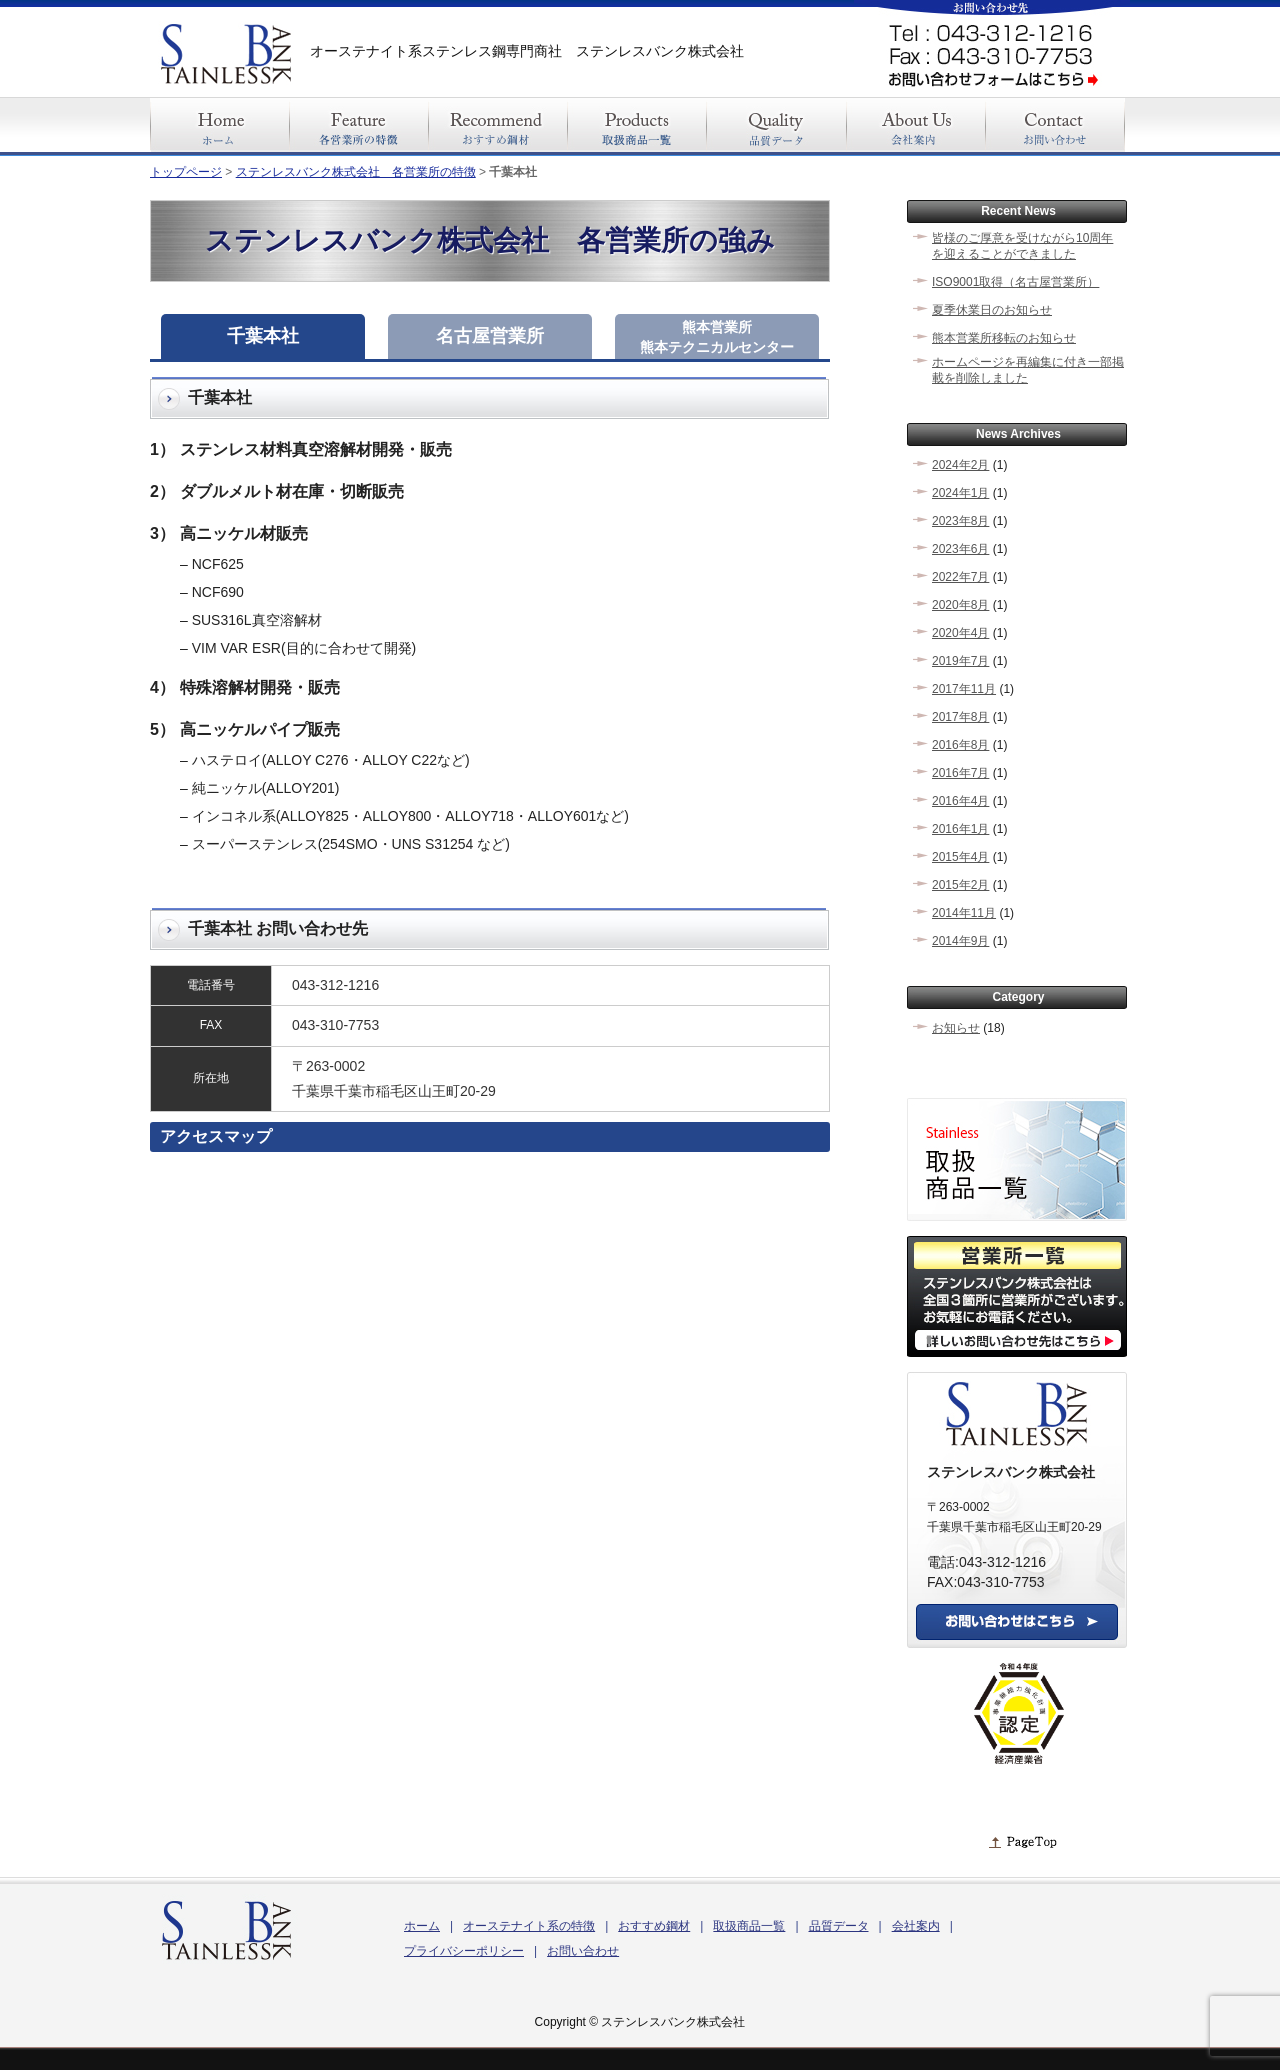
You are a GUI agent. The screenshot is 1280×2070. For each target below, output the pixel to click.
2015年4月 (960, 857)
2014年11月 (964, 913)
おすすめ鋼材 (654, 1926)
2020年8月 (960, 605)
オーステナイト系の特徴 (529, 1926)
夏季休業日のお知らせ (992, 310)
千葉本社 (263, 336)
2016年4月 (960, 801)
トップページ (186, 172)
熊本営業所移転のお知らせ (1004, 338)
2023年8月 (960, 521)
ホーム (422, 1926)
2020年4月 (960, 633)
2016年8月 (960, 745)
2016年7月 (960, 773)
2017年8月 (960, 717)
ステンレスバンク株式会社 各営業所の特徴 (356, 172)
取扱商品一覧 (749, 1926)
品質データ (839, 1926)
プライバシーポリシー (464, 1951)
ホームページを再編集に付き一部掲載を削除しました (1028, 370)
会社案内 (916, 1926)
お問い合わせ (583, 1951)
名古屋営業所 (490, 336)
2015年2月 (960, 885)
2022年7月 (960, 577)
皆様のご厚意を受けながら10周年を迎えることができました (1022, 246)
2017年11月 (964, 689)
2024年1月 (960, 493)
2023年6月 (960, 549)
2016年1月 (960, 829)
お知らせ (956, 1028)
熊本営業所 (717, 337)
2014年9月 (960, 941)
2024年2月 (960, 465)
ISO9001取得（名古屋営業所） (1015, 282)
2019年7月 (960, 661)
